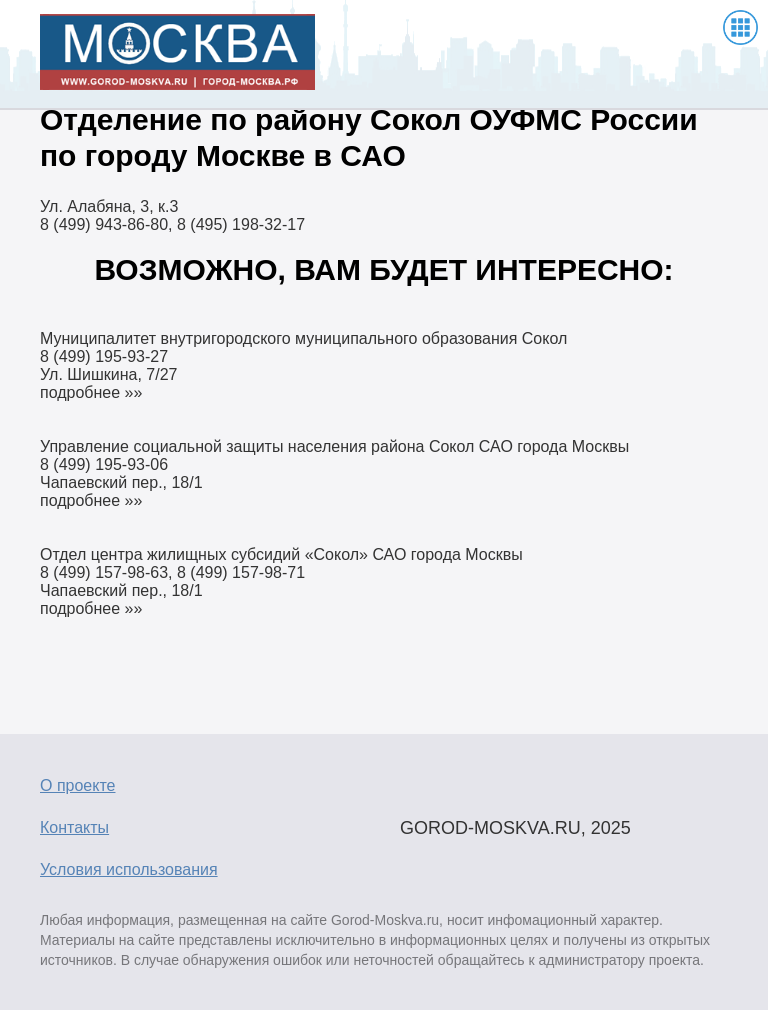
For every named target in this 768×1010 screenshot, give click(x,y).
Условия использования (129, 869)
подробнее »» (91, 392)
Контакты (74, 827)
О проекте (77, 785)
